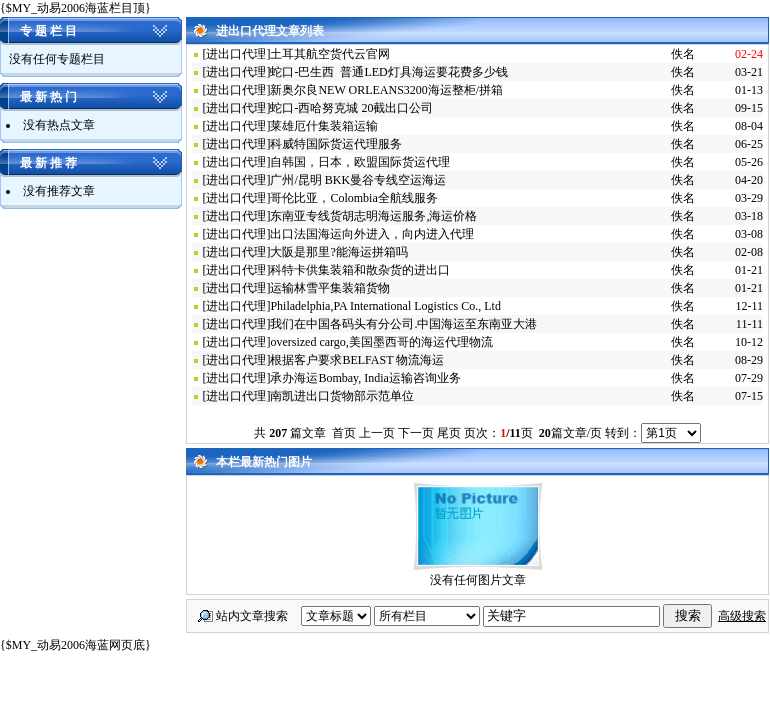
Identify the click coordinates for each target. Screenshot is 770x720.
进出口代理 (236, 54)
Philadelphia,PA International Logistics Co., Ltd (385, 306)
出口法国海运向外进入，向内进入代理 (372, 234)
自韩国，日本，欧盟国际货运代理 (360, 162)
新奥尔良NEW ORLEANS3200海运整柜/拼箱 (386, 90)
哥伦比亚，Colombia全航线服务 (353, 198)
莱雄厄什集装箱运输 (324, 126)
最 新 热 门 (48, 97)
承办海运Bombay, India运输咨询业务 (365, 378)
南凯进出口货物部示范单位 (342, 396)
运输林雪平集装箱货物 (330, 288)
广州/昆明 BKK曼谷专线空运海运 (358, 180)
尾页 (449, 433)
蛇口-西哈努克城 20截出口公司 (351, 108)
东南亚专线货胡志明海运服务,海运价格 (373, 216)
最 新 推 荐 (48, 163)
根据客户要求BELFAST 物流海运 (357, 360)
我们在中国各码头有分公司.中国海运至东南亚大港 (403, 324)
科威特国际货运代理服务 (336, 144)
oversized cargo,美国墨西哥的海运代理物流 (381, 342)
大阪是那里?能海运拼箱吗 (338, 252)
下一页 (416, 433)
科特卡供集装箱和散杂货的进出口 (360, 270)
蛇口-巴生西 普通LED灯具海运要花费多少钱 (388, 72)
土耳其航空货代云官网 (330, 54)
